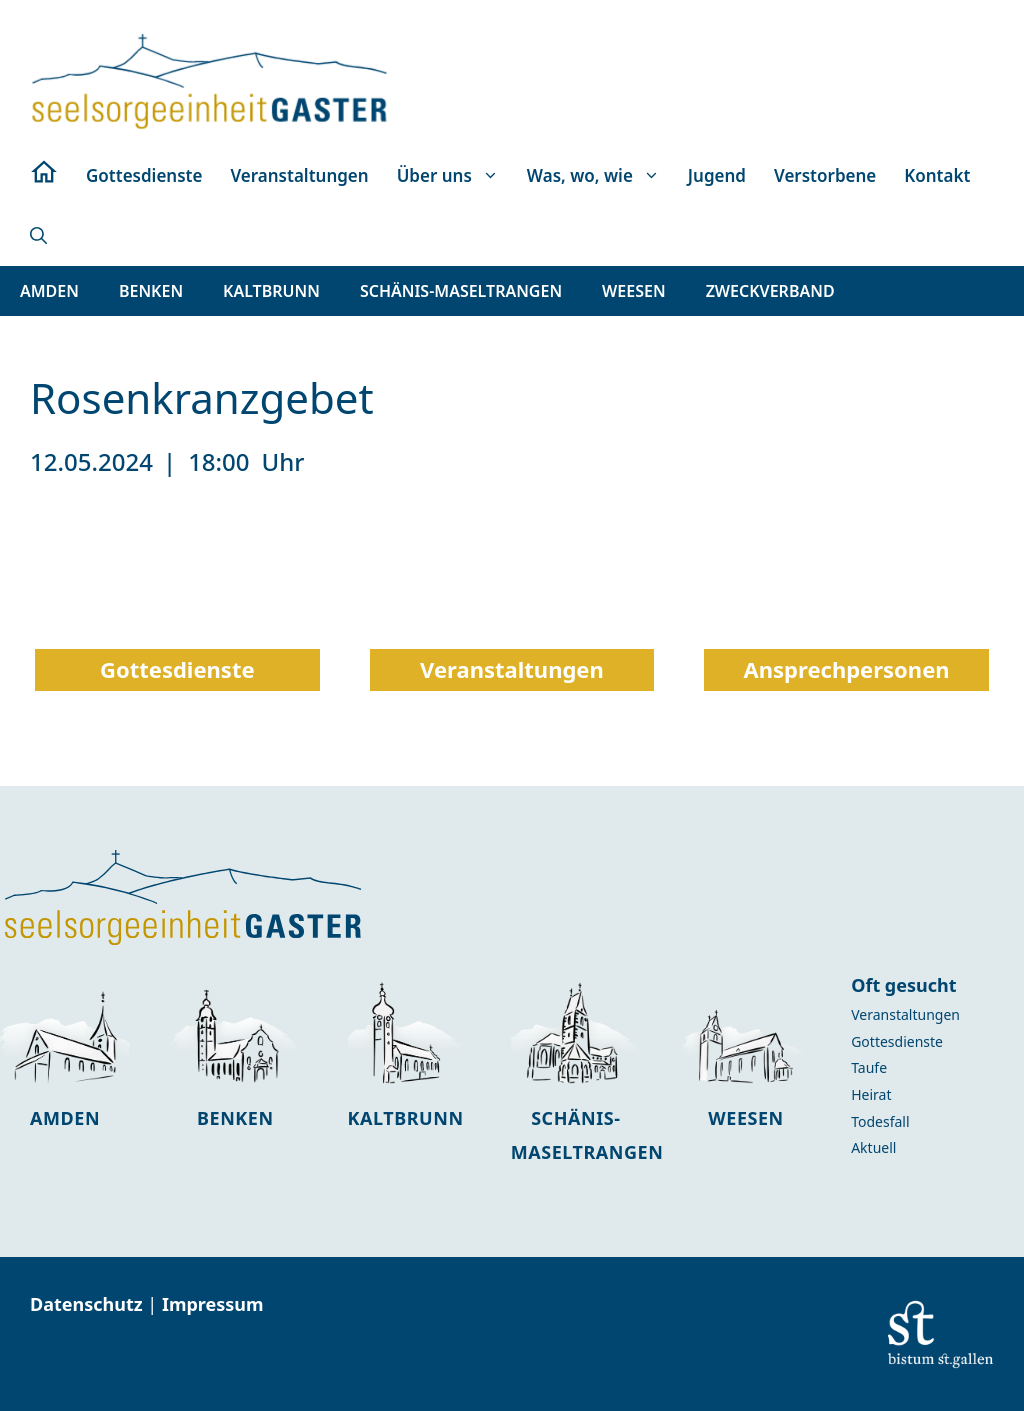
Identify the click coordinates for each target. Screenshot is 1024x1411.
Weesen (745, 1118)
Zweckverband (770, 291)
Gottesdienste (144, 175)
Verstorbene (825, 175)
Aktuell (873, 1147)
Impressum (213, 1304)
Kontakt (937, 175)
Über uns (455, 176)
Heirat (871, 1094)
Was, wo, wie (600, 176)
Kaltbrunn (406, 1118)
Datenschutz (88, 1304)
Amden (65, 1118)
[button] (38, 236)
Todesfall (880, 1121)
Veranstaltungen (299, 175)
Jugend (717, 175)
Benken (235, 1118)
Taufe (869, 1067)
